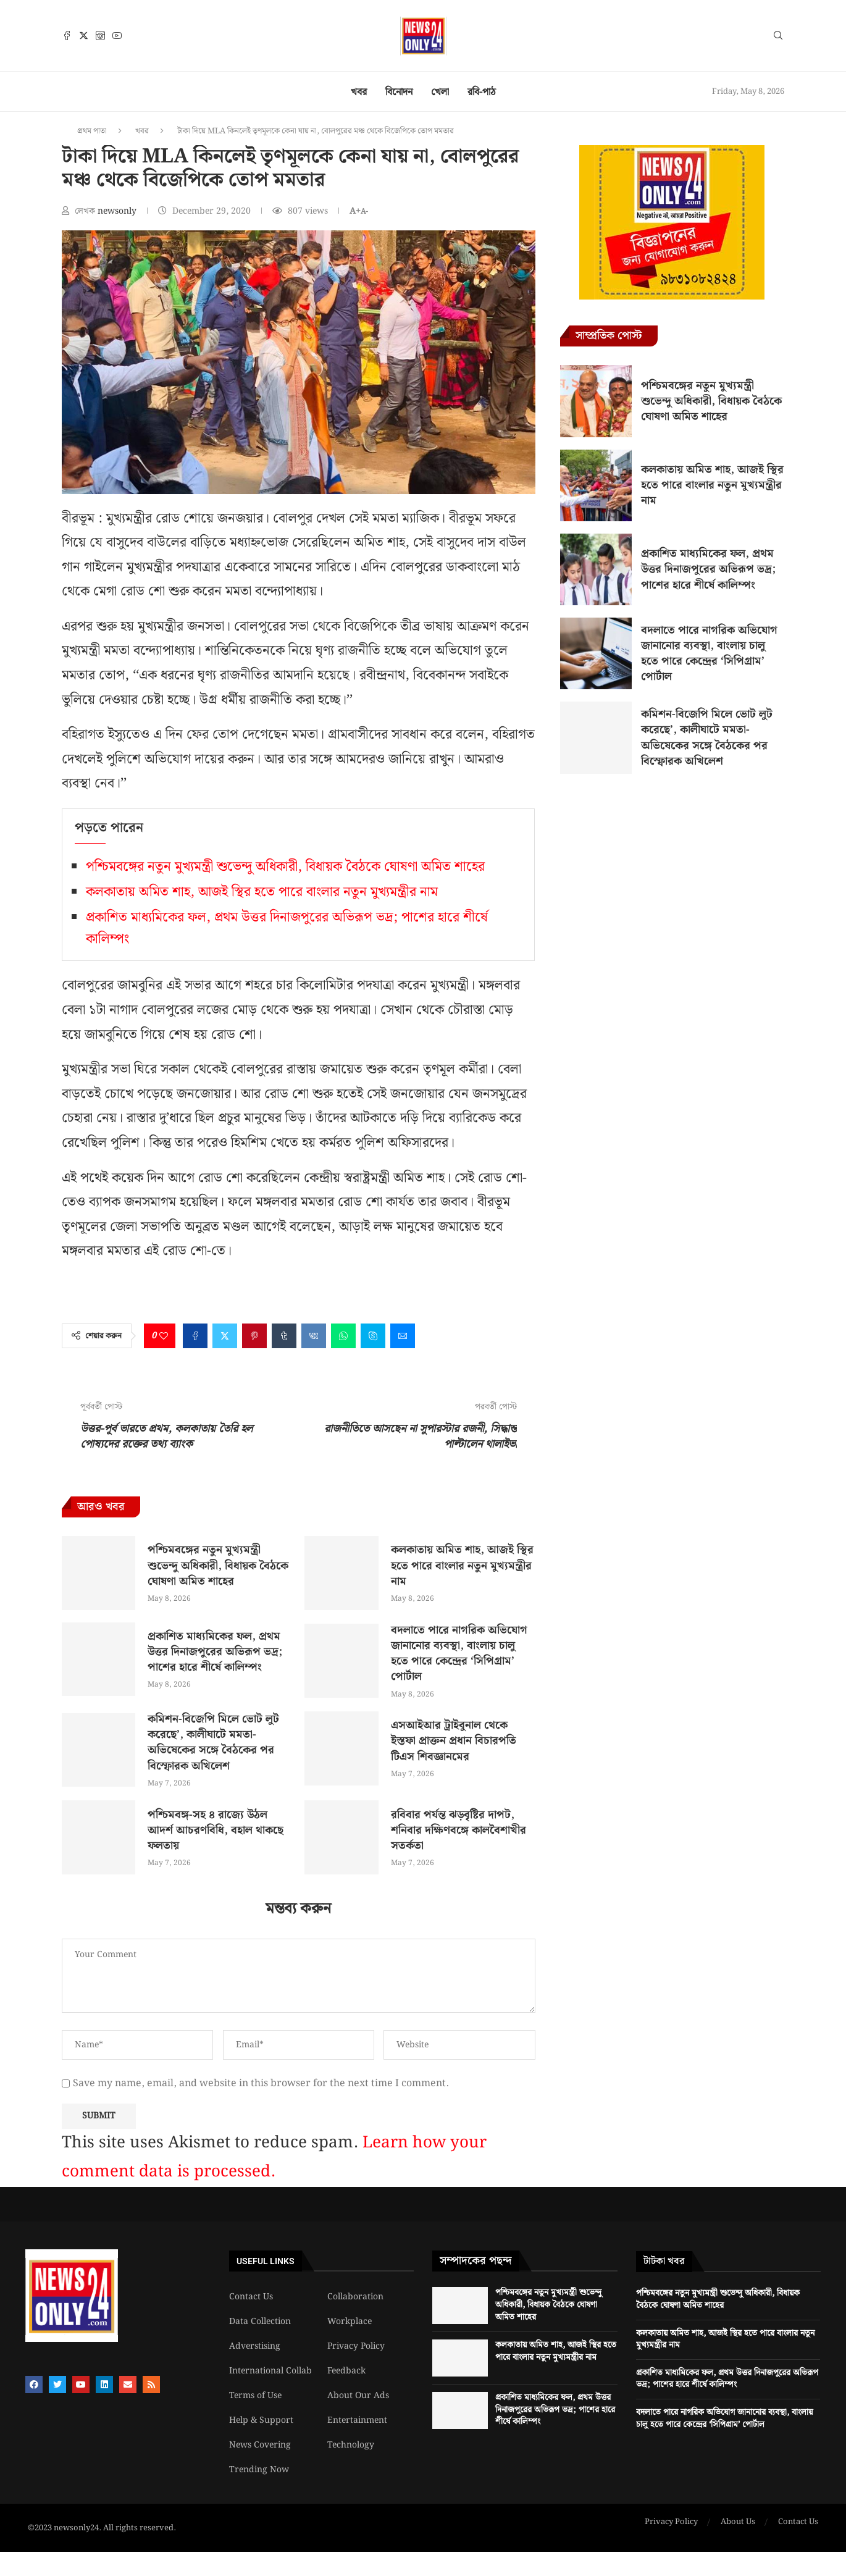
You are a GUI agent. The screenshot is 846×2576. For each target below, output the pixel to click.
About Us (738, 2522)
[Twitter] (83, 35)
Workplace (349, 2321)
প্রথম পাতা (92, 131)
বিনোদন (399, 92)
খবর (359, 92)
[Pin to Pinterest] (254, 1336)
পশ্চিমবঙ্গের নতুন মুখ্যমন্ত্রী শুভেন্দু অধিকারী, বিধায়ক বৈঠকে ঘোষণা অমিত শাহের (285, 867)
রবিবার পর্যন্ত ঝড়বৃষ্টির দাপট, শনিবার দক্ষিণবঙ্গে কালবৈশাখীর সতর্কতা (458, 1830)
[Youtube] (117, 35)
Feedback (346, 2371)
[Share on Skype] (373, 1336)
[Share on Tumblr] (284, 1336)
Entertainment (357, 2420)
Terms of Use (255, 2395)
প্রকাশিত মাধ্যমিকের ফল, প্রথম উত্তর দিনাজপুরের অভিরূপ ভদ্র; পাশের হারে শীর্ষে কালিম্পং (215, 1651)
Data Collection (260, 2321)
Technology (350, 2445)
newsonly (118, 211)
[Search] (778, 37)
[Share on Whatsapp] (343, 1336)
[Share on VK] (313, 1336)
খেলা (440, 92)
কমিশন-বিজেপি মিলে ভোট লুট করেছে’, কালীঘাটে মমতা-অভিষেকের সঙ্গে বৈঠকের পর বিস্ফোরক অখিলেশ (213, 1742)
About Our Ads (358, 2395)
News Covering (260, 2445)
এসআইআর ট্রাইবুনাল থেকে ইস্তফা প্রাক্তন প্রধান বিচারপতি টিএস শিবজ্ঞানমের (453, 1740)
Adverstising (254, 2346)
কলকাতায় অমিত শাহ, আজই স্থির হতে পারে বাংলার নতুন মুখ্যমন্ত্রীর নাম (262, 892)
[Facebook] (67, 35)
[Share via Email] (402, 1336)
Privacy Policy (356, 2346)
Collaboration (355, 2297)
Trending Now (259, 2469)
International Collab (270, 2371)
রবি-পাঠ (481, 92)
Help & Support (261, 2420)
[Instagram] (100, 35)
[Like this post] (163, 1336)
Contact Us (251, 2297)
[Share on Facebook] (195, 1336)
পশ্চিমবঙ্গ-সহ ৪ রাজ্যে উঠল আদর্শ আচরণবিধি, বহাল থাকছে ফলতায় (215, 1830)
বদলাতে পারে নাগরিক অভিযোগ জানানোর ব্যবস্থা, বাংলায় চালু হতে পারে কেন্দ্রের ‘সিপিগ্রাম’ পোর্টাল (459, 1653)
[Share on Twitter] (224, 1336)
